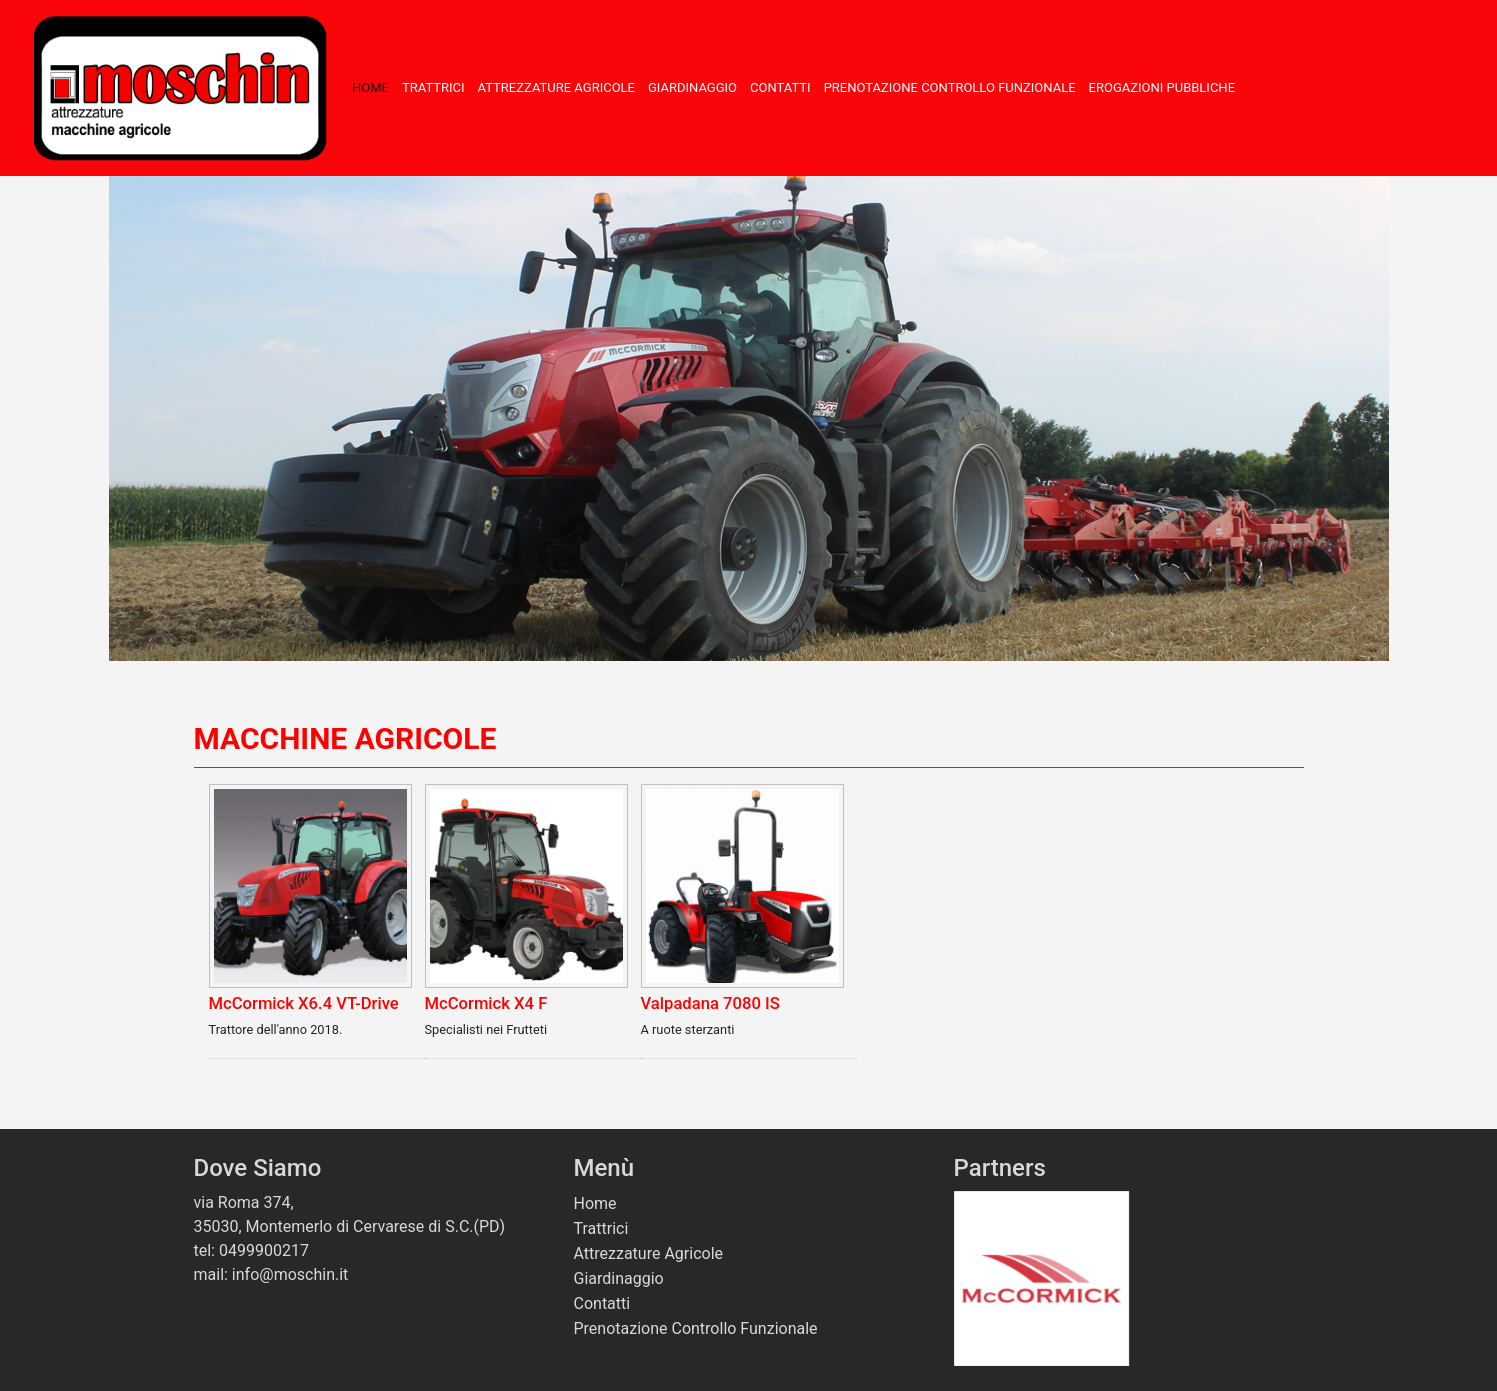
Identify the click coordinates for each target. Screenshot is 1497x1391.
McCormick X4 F (486, 1003)
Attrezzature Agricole (556, 87)
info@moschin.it (290, 1274)
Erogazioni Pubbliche (1162, 87)
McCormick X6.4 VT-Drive (304, 1003)
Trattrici (433, 87)
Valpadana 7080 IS (710, 1003)
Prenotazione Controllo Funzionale (950, 87)
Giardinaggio (692, 87)
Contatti (780, 87)
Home (370, 87)
